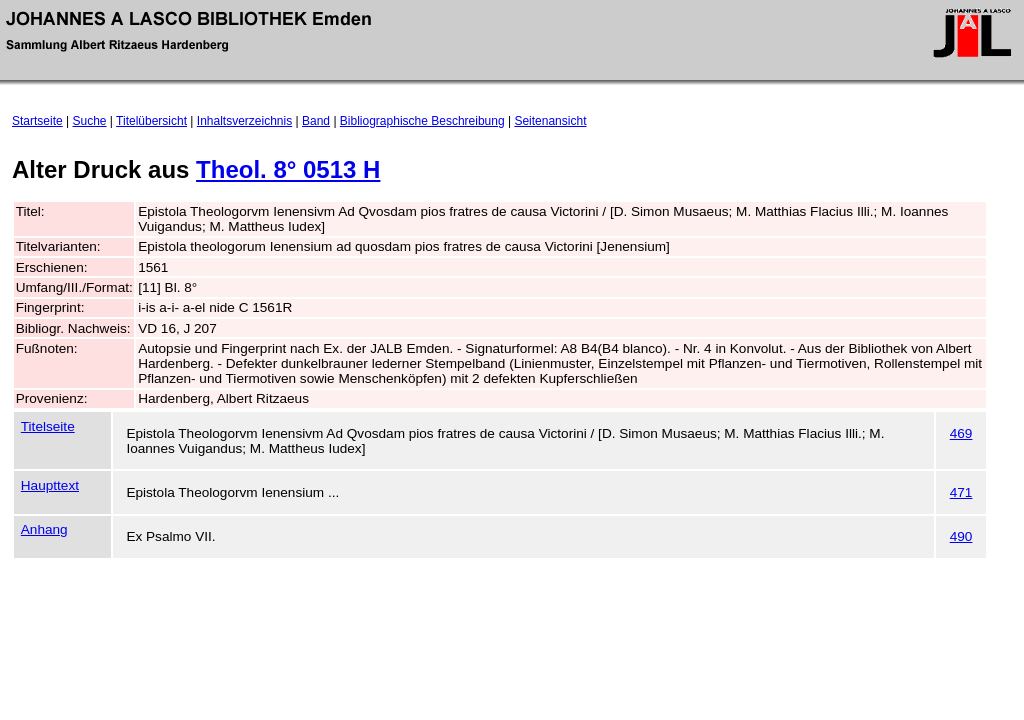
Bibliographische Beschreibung (422, 121)
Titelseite (48, 426)
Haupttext (50, 485)
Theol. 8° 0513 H (288, 169)
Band (316, 121)
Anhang (44, 529)
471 (961, 492)
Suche (90, 121)
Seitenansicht (550, 121)
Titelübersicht (151, 121)
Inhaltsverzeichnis (244, 121)
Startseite (37, 121)
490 (961, 536)
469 (961, 433)
